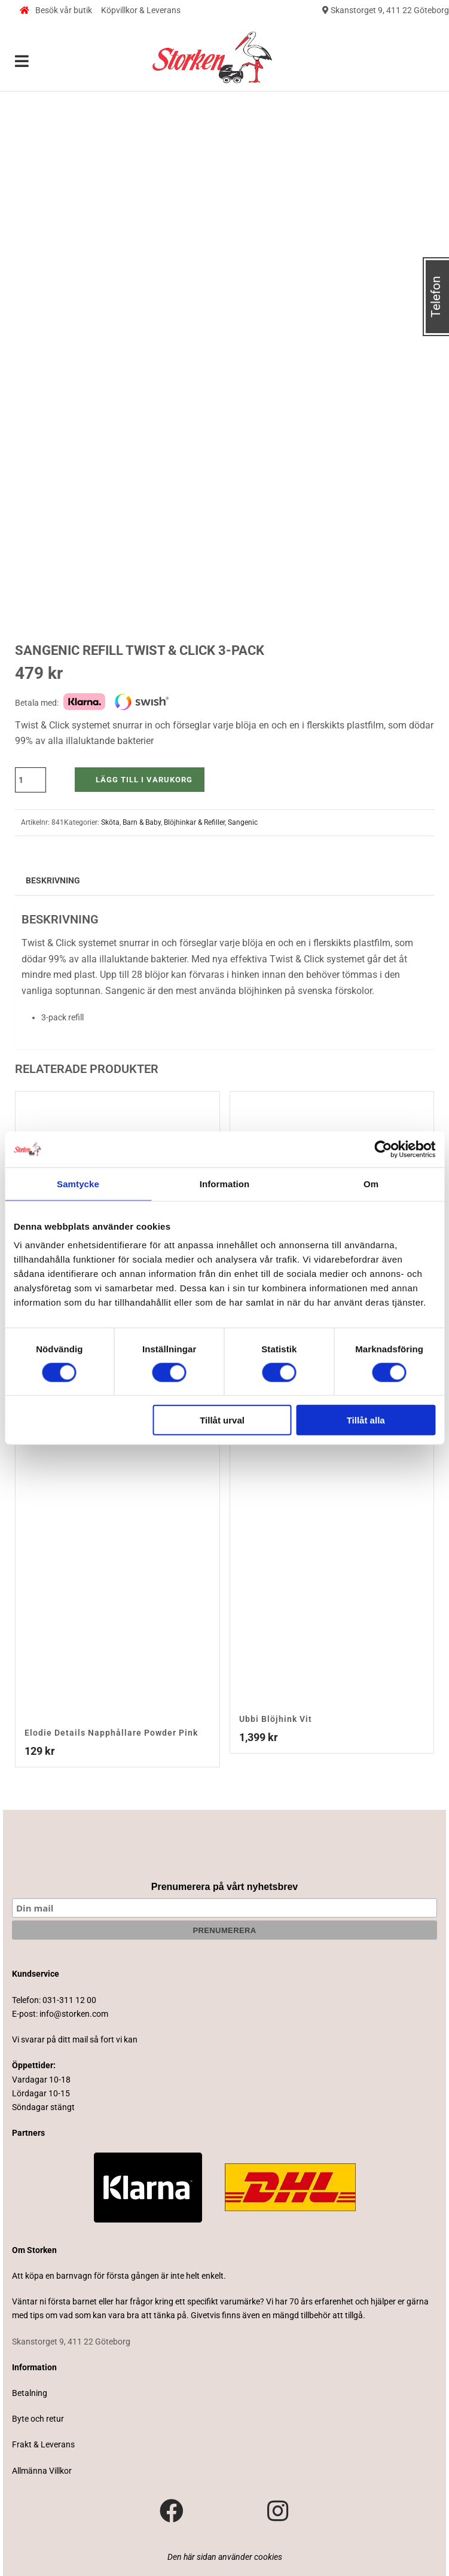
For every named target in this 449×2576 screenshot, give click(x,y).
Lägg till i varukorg (144, 779)
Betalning (29, 2393)
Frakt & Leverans (43, 2444)
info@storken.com (73, 2014)
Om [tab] (371, 1183)
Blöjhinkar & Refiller (194, 822)
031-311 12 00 (69, 2000)
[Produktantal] (30, 779)
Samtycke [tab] (78, 1183)
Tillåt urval (222, 1420)
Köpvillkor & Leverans (141, 10)
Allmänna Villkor (42, 2471)
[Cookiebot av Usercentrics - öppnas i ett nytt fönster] (383, 1149)
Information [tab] (225, 1183)
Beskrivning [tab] (53, 880)
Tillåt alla (366, 1420)
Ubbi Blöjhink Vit (275, 1719)
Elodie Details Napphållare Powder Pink (111, 1732)
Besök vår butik (56, 10)
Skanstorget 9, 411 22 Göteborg (385, 10)
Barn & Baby (142, 822)
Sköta (110, 822)
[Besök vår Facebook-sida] (171, 2511)
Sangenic (243, 822)
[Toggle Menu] (22, 62)
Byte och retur (38, 2418)
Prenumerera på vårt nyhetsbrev (224, 1887)
